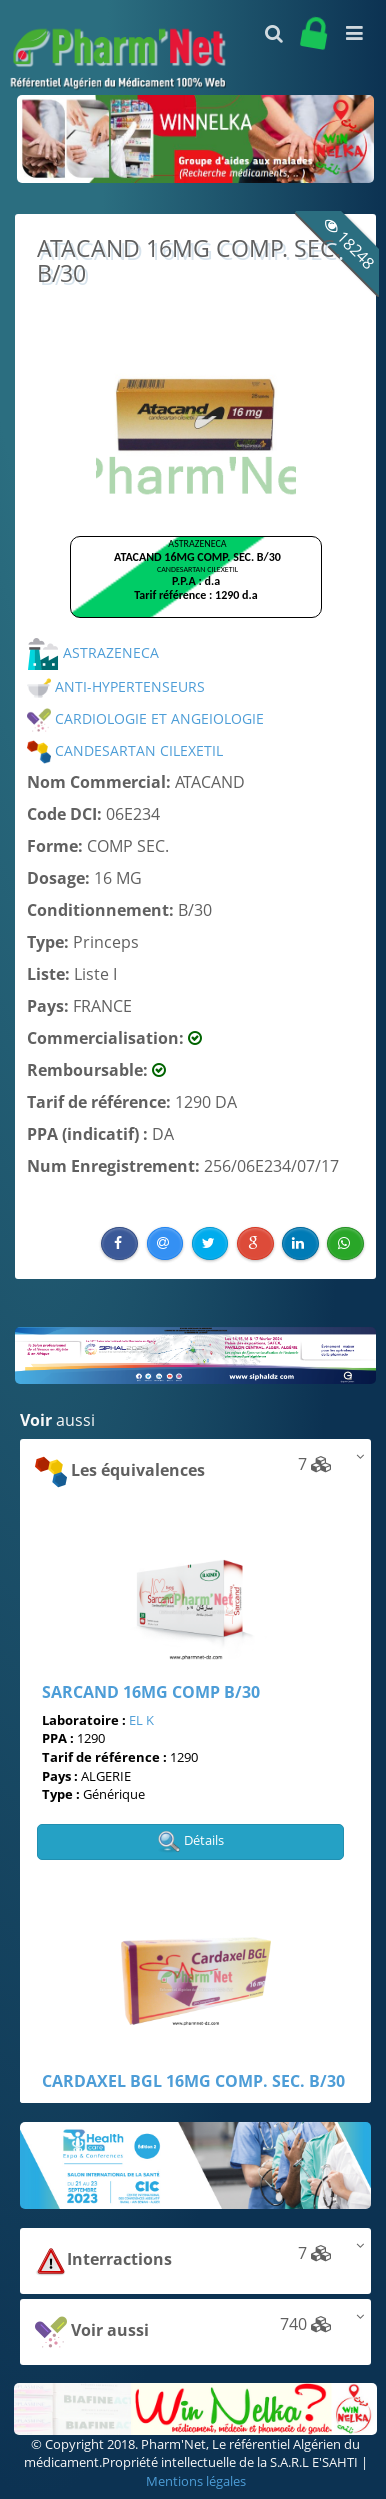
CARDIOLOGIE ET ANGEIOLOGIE (145, 718)
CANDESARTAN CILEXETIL (125, 750)
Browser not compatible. (196, 586)
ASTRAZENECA (93, 652)
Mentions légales (196, 2481)
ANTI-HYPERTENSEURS (116, 686)
